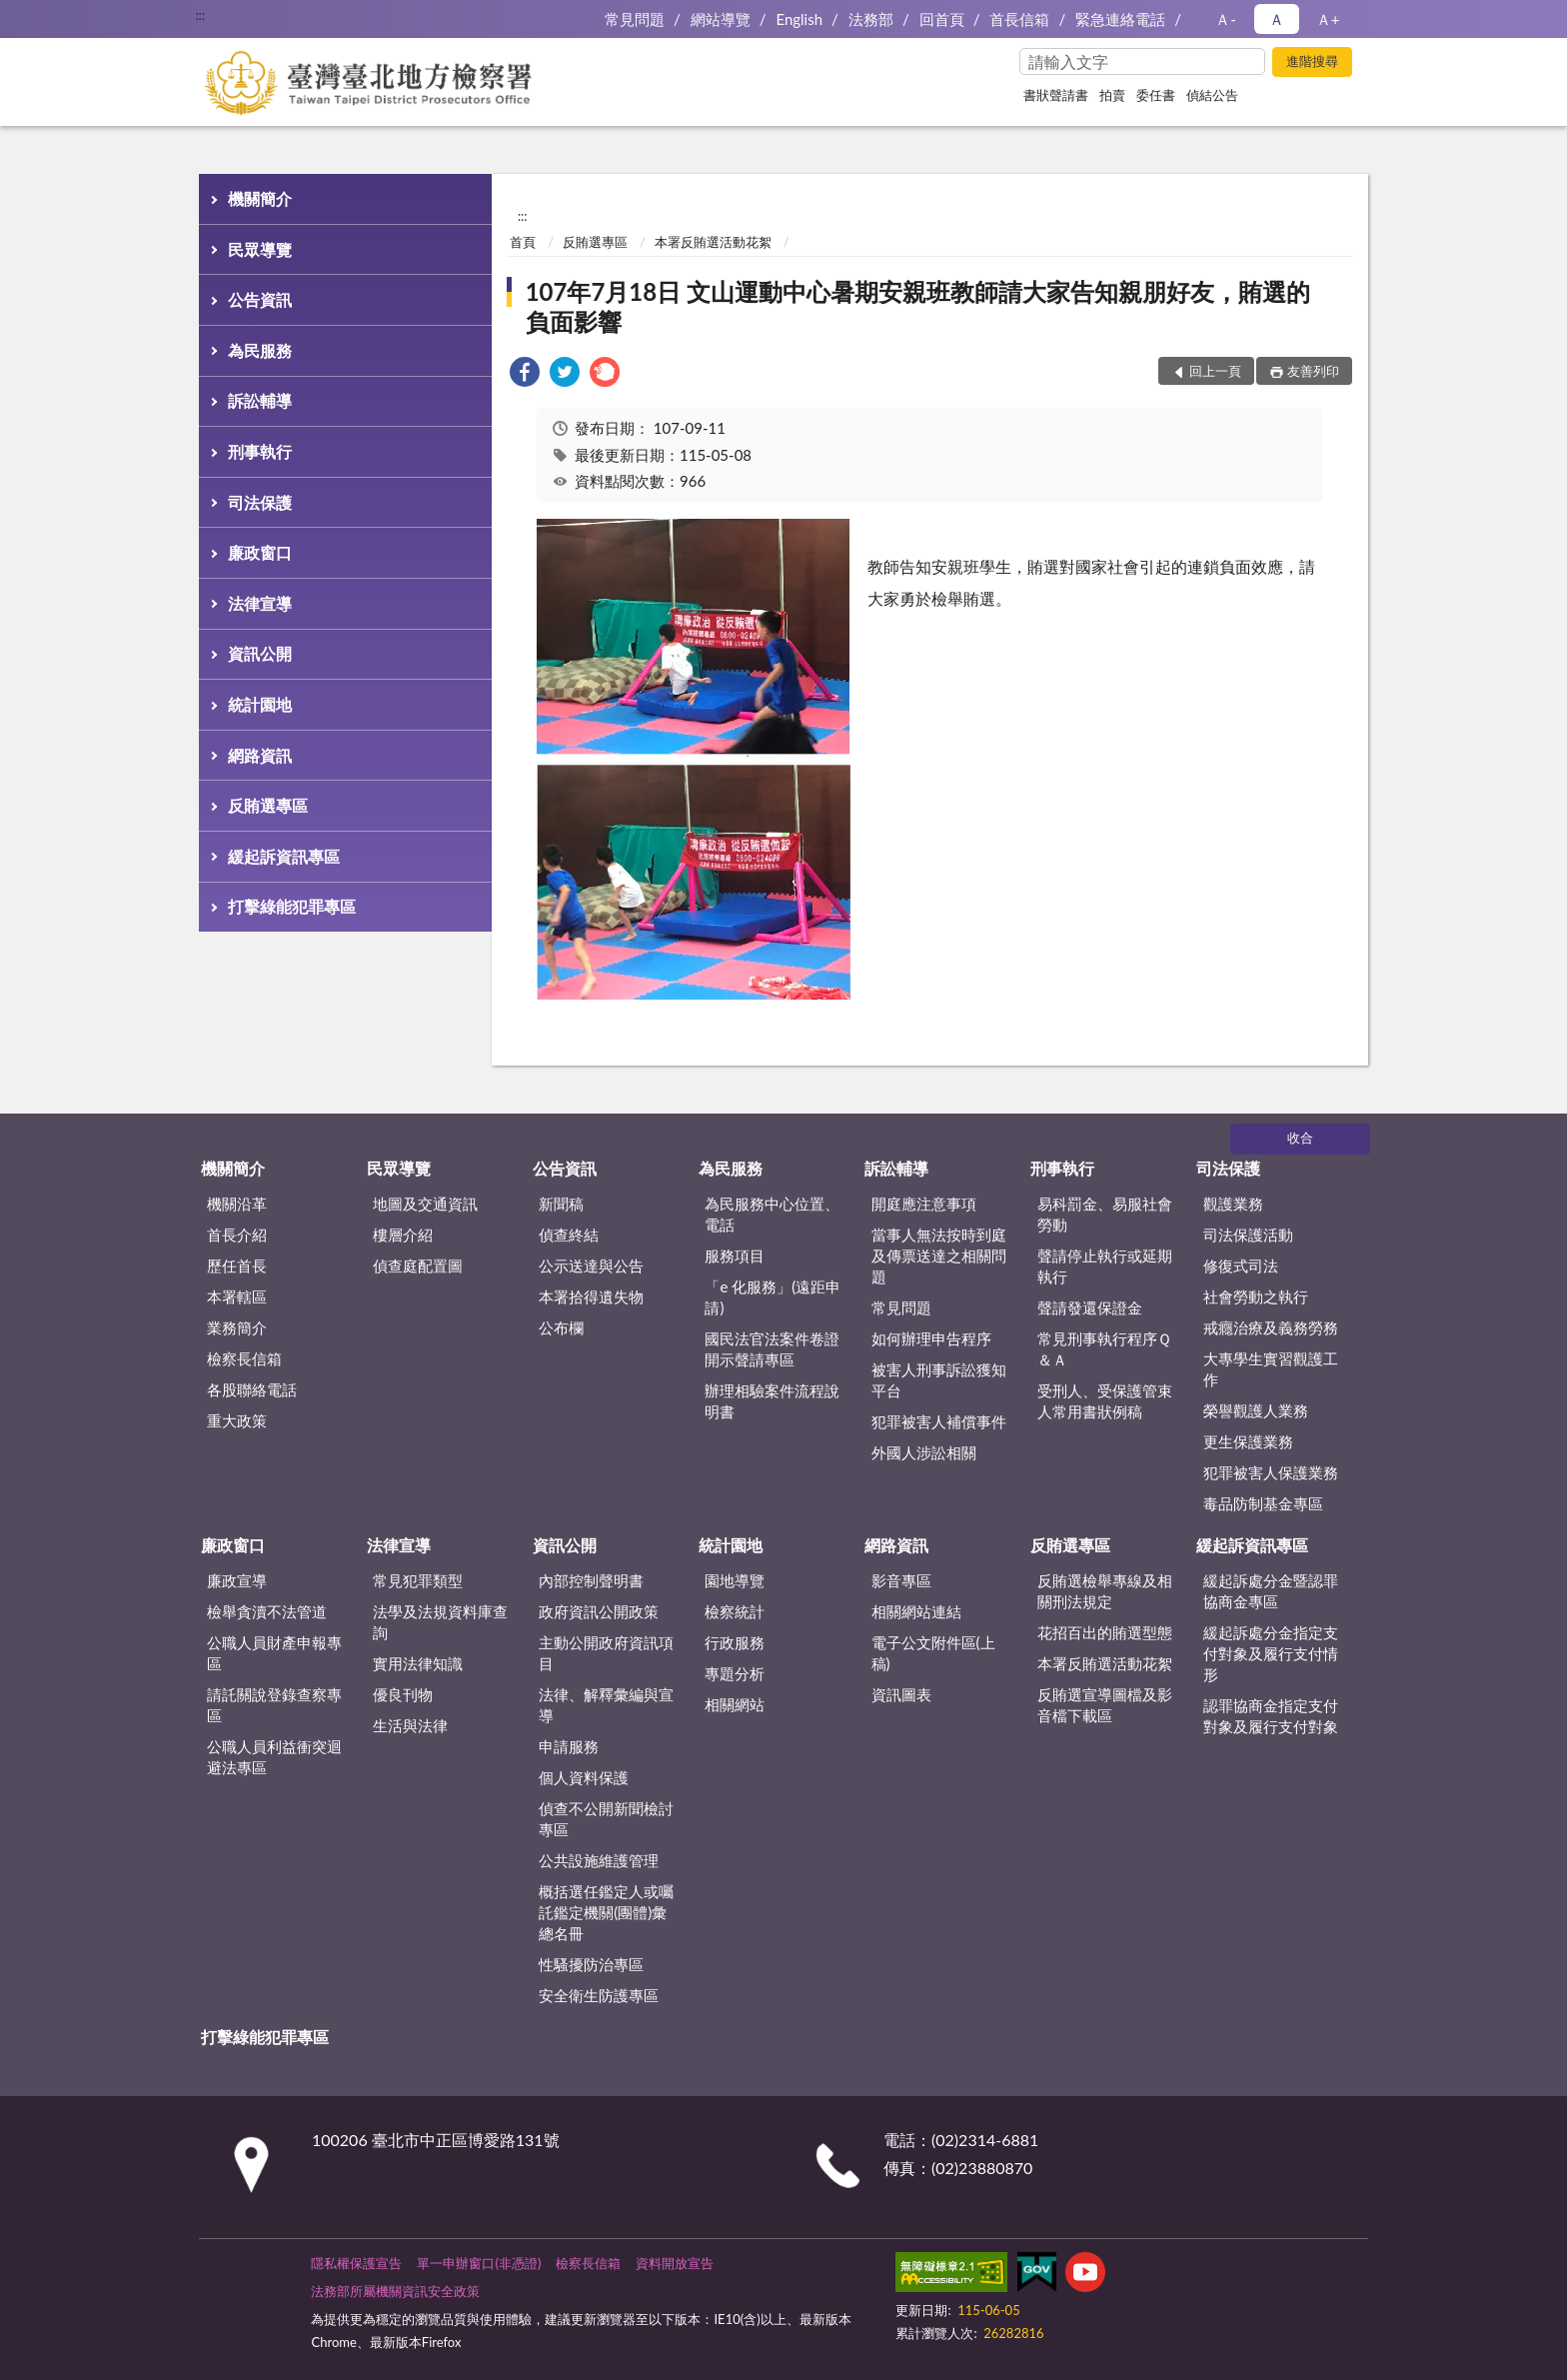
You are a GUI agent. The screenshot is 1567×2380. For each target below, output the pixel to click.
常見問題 (635, 19)
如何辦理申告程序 (931, 1338)
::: (200, 15)
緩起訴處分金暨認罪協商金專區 (1270, 1590)
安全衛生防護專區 (599, 1995)
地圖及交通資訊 (425, 1203)
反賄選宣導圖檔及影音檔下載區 (1104, 1704)
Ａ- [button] (1225, 19)
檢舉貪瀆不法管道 (267, 1611)
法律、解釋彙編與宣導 (606, 1704)
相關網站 (735, 1704)
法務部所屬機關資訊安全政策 (395, 2291)
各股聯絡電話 (252, 1389)
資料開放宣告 (675, 2263)
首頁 (523, 242)
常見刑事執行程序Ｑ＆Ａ (1104, 1348)
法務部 (870, 19)
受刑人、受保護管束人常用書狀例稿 (1104, 1400)
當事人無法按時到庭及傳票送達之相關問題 (938, 1255)
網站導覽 (721, 19)
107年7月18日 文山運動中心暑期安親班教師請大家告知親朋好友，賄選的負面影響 (918, 306)
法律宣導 (260, 603)
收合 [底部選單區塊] (1300, 1138)
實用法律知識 (418, 1663)
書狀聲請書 (1055, 95)
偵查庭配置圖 (418, 1265)
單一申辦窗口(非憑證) (479, 2263)
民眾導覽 (260, 249)
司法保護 (260, 502)
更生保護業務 (1248, 1441)
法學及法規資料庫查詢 (440, 1621)
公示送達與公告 (591, 1265)
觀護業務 (1233, 1203)
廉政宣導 (237, 1580)
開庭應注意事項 (923, 1203)
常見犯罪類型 (418, 1580)
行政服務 (735, 1642)
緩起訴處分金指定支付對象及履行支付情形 (1270, 1653)
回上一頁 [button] (1215, 371)
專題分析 (735, 1673)
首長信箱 (1019, 19)
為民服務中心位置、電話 (772, 1213)
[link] (525, 374)
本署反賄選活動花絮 (713, 242)
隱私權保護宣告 (356, 2263)
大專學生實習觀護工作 (1270, 1368)
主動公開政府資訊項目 (606, 1652)
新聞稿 (561, 1203)
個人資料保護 (584, 1777)
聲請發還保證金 (1089, 1307)
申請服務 (569, 1746)
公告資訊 (260, 299)
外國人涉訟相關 (923, 1452)
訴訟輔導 (260, 400)
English (799, 19)
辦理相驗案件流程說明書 (772, 1400)
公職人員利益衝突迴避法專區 (274, 1756)
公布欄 (561, 1327)
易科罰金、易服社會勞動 (1104, 1213)
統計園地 (260, 704)
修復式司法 (1240, 1265)
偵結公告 (1212, 95)
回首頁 (941, 19)
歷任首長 (237, 1265)
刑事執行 (260, 451)
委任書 (1155, 95)
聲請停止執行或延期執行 (1104, 1265)
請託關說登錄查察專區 (274, 1704)
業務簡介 (237, 1327)
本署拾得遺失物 (591, 1296)
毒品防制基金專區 (1263, 1503)
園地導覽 (735, 1580)
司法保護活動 (1248, 1234)
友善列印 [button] (1313, 371)
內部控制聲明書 (591, 1580)
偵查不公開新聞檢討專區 (606, 1818)
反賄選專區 (268, 805)
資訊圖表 (901, 1694)
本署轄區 (237, 1296)
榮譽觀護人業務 (1255, 1410)
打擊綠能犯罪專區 (292, 906)
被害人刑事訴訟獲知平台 (938, 1379)
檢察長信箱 (244, 1358)
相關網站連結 (916, 1611)
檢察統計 (735, 1611)
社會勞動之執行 (1255, 1296)
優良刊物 (403, 1694)
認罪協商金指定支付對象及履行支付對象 (1270, 1715)
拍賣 (1112, 95)
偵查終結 (569, 1234)
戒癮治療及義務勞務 (1270, 1327)
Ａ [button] (1276, 19)
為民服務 (260, 350)
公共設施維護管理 (599, 1860)
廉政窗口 (260, 552)
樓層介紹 (403, 1234)
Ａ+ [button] (1328, 19)
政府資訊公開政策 (599, 1611)
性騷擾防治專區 (591, 1964)
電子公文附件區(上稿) (933, 1652)
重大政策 (237, 1420)
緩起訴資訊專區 (284, 856)
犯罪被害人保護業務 (1270, 1472)
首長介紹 (237, 1234)
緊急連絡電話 (1120, 19)
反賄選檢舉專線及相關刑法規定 (1104, 1590)
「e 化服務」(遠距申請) (772, 1296)
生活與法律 (410, 1725)
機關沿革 (237, 1203)
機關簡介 (260, 198)
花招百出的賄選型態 (1104, 1632)
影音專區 (901, 1580)
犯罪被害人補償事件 (938, 1421)
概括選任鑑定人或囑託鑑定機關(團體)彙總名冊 (606, 1912)
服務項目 (735, 1255)
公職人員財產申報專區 (274, 1652)
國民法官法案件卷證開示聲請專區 (772, 1348)
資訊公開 (260, 653)
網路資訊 (260, 755)
